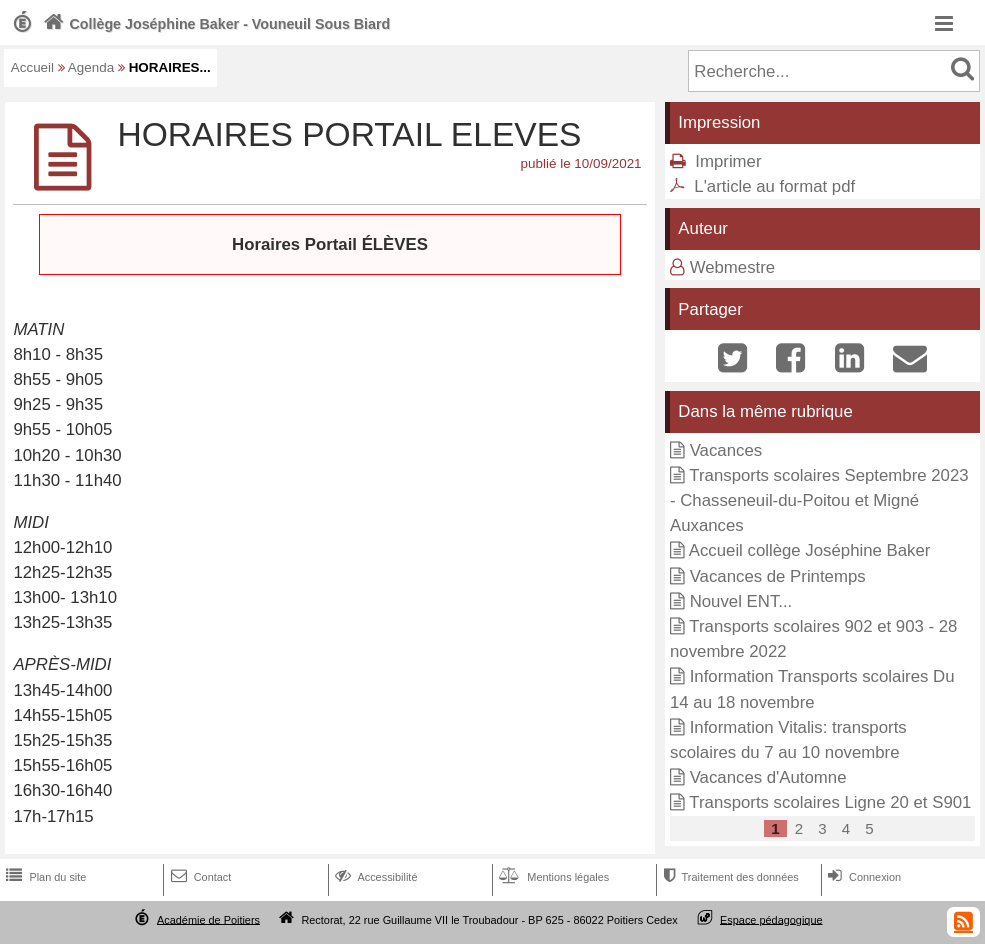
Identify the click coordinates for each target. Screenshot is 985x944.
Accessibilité (374, 877)
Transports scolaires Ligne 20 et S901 (830, 802)
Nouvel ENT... (741, 601)
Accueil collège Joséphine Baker (810, 550)
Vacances (726, 450)
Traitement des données (728, 877)
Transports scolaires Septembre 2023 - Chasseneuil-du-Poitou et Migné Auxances (819, 500)
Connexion (862, 877)
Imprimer (728, 161)
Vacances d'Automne (768, 777)
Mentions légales (552, 877)
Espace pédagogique (771, 919)
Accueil (32, 67)
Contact (199, 877)
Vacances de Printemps (778, 576)
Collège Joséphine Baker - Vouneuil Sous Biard (214, 24)
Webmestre (733, 267)
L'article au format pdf (774, 186)
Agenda (91, 67)
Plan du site (44, 877)
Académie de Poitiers (208, 919)
